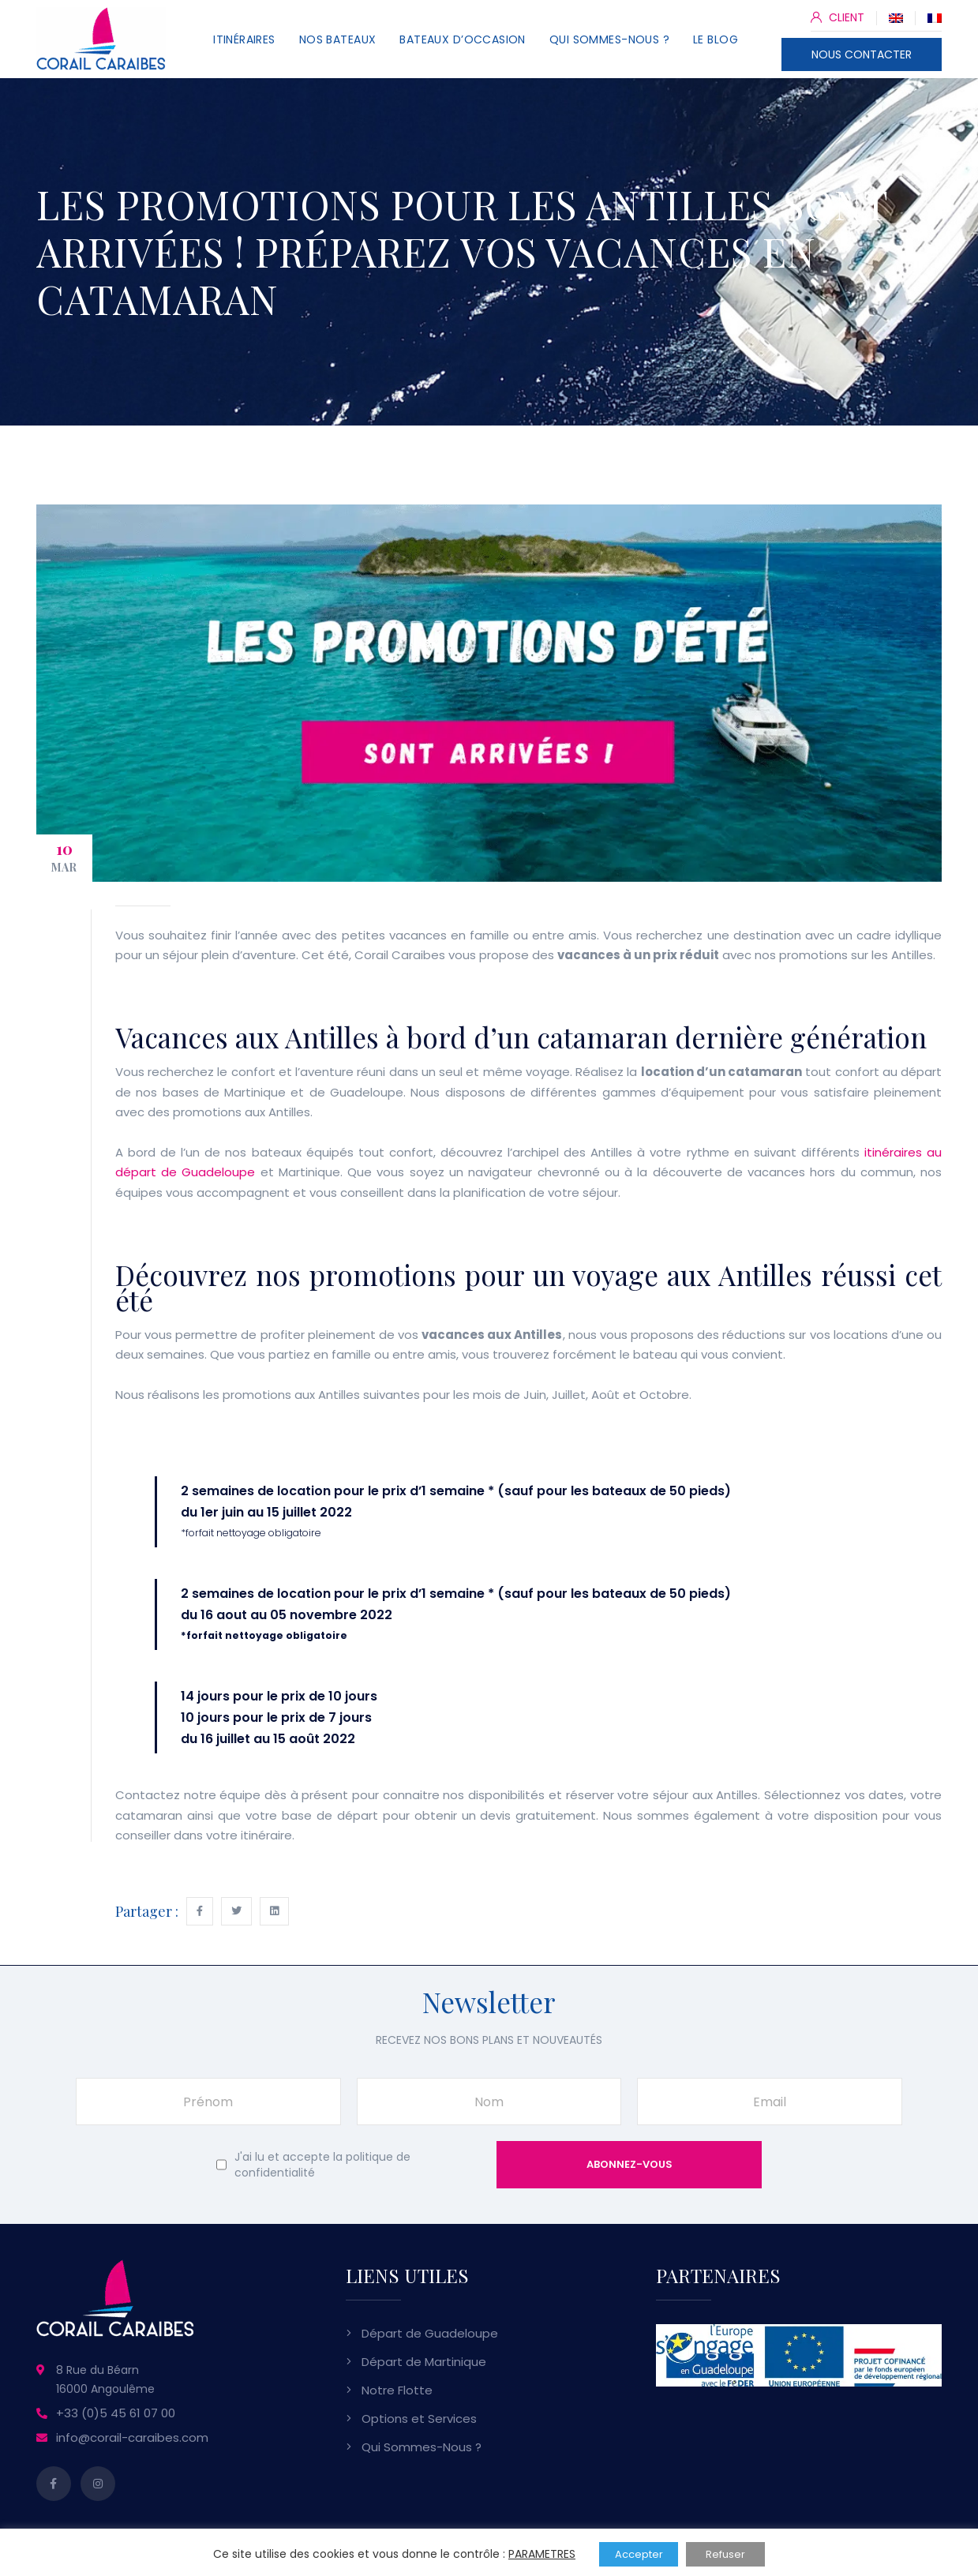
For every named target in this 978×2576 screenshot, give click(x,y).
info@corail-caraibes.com (132, 2437)
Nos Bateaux (338, 39)
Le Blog (715, 39)
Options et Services (419, 2418)
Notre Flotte (397, 2390)
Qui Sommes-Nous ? (609, 39)
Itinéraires (244, 39)
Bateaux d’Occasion (462, 39)
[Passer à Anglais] (896, 17)
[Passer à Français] (934, 17)
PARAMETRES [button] (541, 2554)
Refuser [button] (725, 2554)
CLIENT (837, 17)
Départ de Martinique (424, 2361)
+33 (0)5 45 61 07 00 (115, 2413)
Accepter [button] (639, 2554)
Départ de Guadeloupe (430, 2333)
